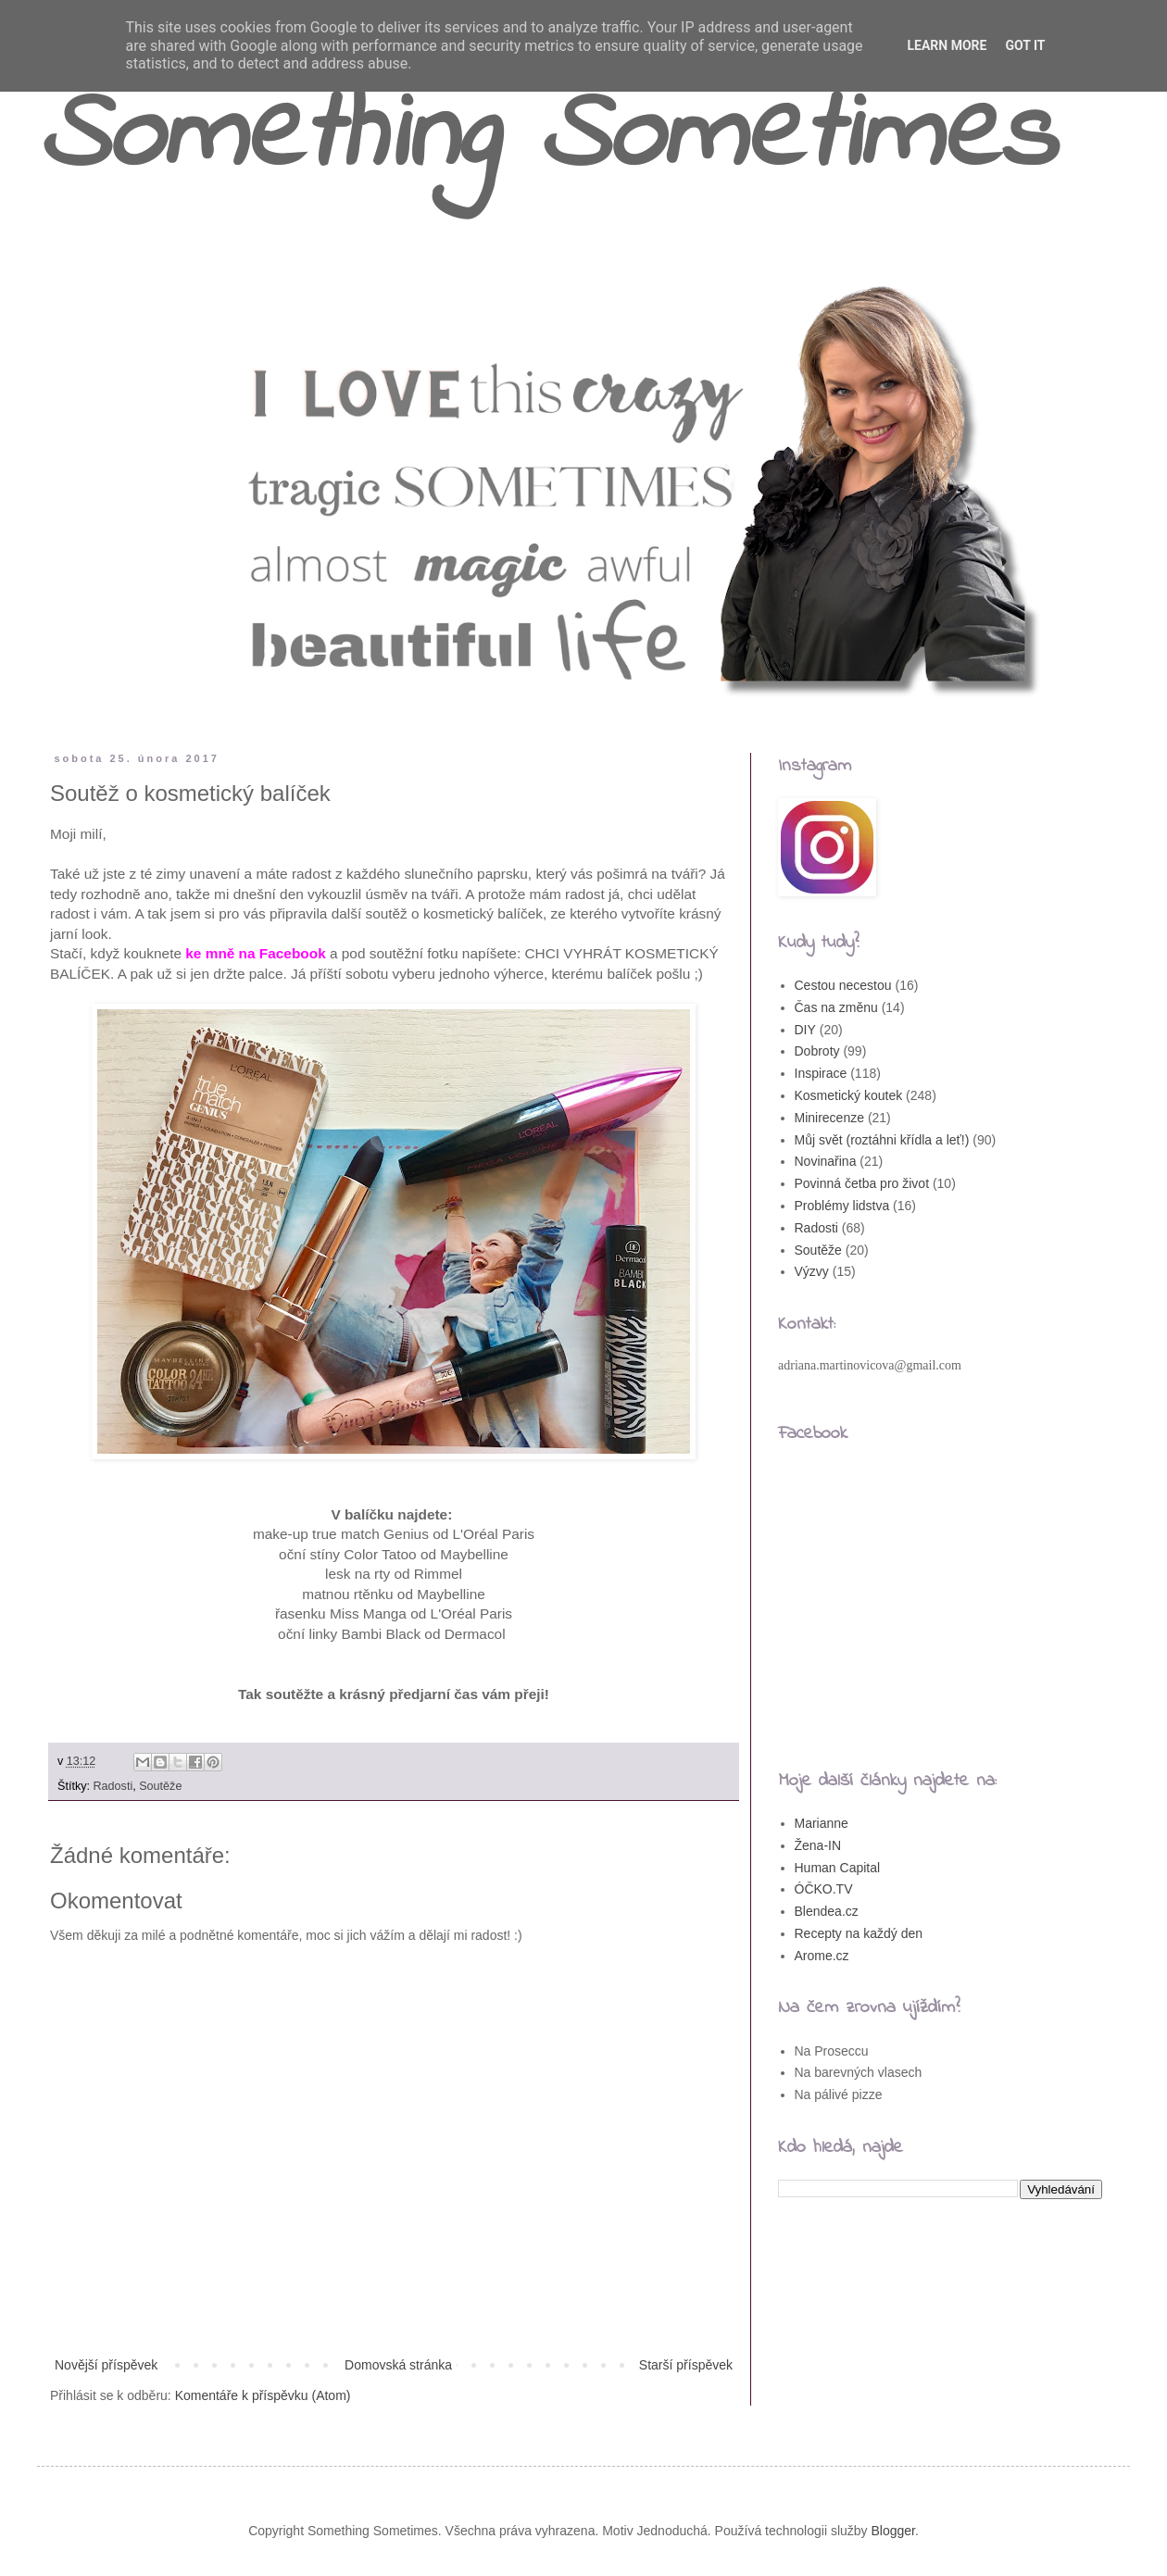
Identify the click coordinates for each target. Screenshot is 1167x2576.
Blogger (893, 2530)
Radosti (113, 1786)
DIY (805, 1029)
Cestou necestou (843, 985)
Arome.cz (822, 1955)
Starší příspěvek (686, 2364)
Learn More (946, 45)
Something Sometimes (546, 138)
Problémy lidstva (842, 1205)
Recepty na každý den (859, 1933)
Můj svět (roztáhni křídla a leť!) (882, 1139)
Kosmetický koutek (849, 1095)
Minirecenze (829, 1117)
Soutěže (160, 1786)
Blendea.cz (827, 1911)
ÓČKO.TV (824, 1889)
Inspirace (821, 1073)
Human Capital (838, 1867)
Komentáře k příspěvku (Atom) (263, 2395)
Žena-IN (818, 1845)
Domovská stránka (398, 2364)
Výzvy (812, 1271)
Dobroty (817, 1051)
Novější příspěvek (106, 2364)
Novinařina (826, 1161)
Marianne (821, 1823)
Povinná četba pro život (862, 1183)
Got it (1025, 45)
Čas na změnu (836, 1007)
